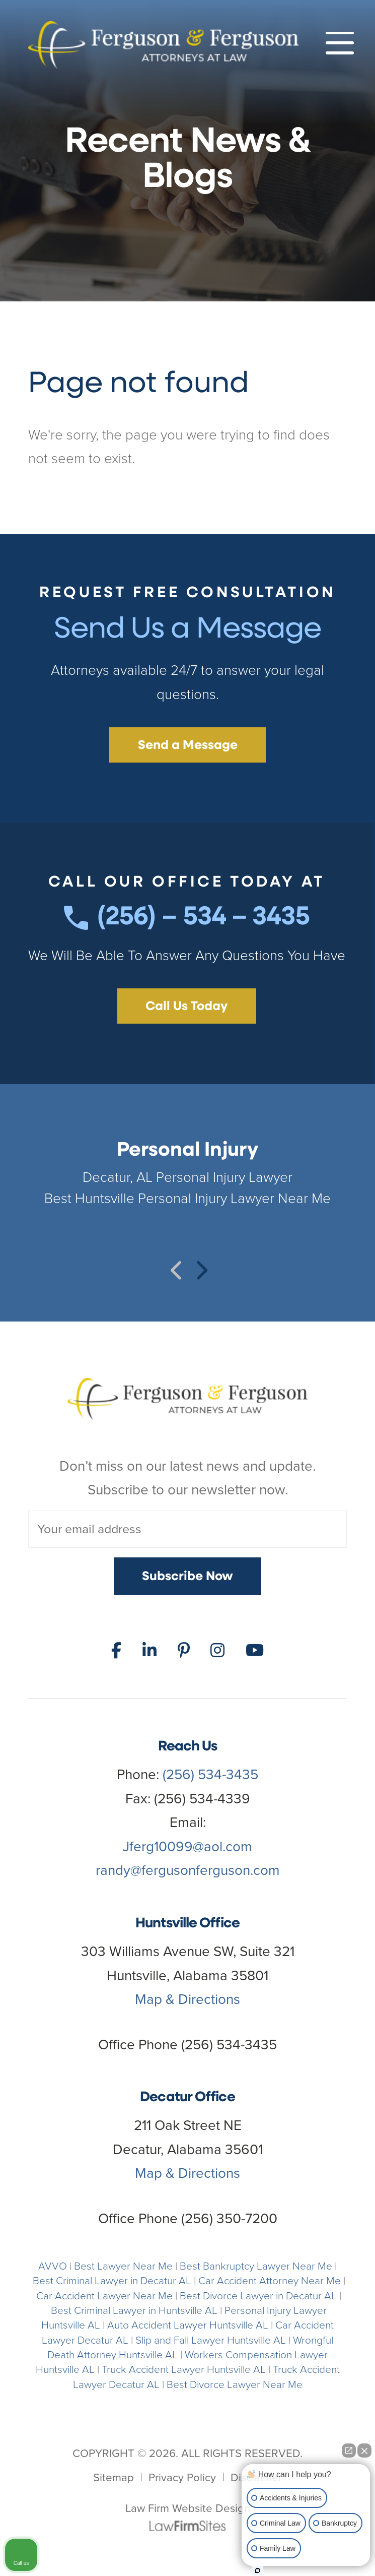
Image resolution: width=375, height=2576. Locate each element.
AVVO (52, 2266)
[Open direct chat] (349, 2450)
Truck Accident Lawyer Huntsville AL (184, 2369)
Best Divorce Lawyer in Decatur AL (258, 2295)
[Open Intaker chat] (257, 2570)
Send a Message (188, 745)
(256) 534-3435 (210, 1774)
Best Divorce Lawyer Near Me (235, 2384)
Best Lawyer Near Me (123, 2266)
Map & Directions (187, 1999)
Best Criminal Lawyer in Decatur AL (112, 2280)
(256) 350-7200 (229, 2218)
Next (199, 1265)
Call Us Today (186, 1006)
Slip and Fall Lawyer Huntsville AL (210, 2340)
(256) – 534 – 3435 (187, 918)
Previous (176, 1265)
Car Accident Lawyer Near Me (104, 2295)
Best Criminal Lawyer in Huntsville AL (134, 2310)
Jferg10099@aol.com (187, 1846)
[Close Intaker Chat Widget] (364, 2450)
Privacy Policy (182, 2477)
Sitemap (113, 2477)
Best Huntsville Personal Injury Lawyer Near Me (187, 1198)
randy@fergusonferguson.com (188, 1870)
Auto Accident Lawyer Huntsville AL (187, 2325)
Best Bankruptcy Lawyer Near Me (256, 2266)
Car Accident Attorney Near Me (269, 2280)
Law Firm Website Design (187, 2508)
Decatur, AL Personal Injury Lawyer (187, 1177)
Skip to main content (0, 0)
